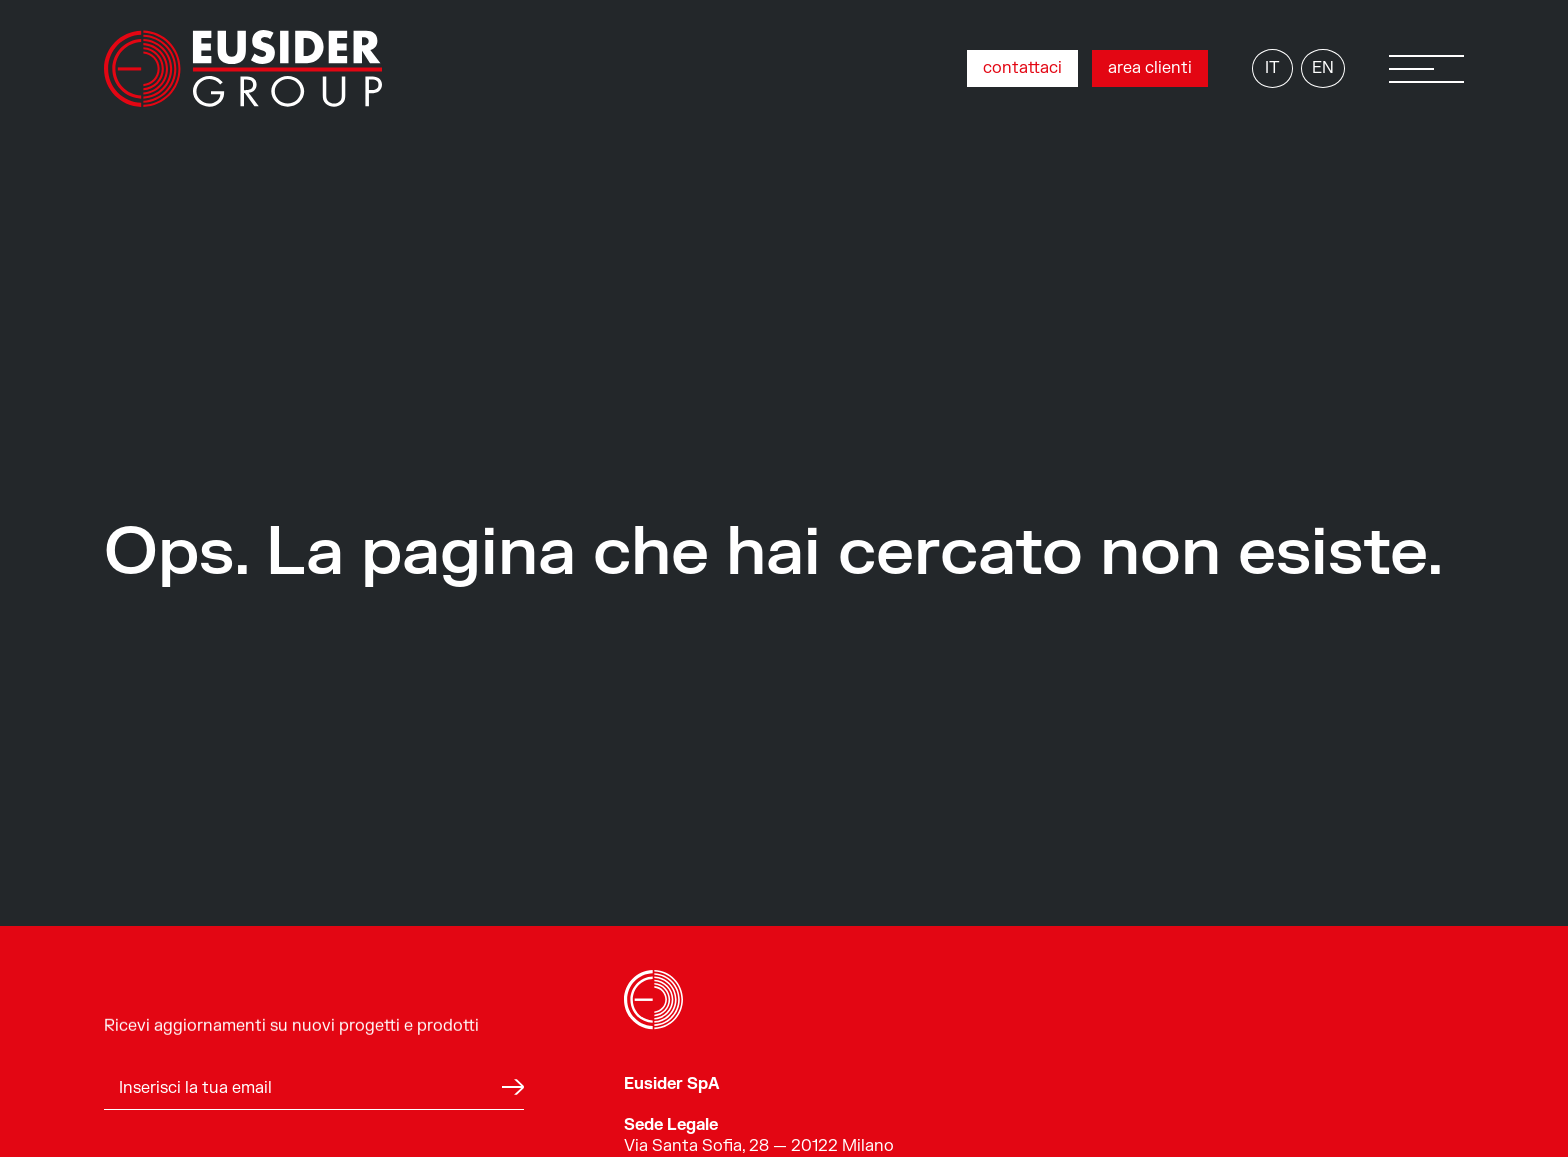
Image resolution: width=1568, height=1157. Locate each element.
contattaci (1022, 68)
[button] (1426, 69)
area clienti (1150, 68)
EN (1323, 68)
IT (1272, 68)
